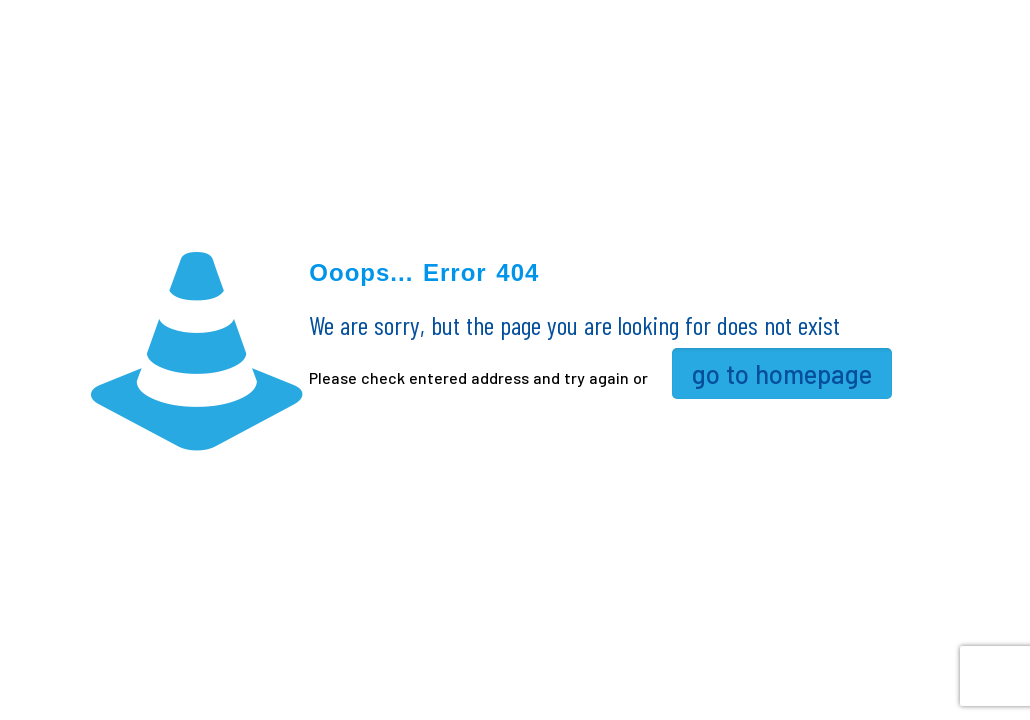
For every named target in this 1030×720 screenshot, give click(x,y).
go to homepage (782, 373)
